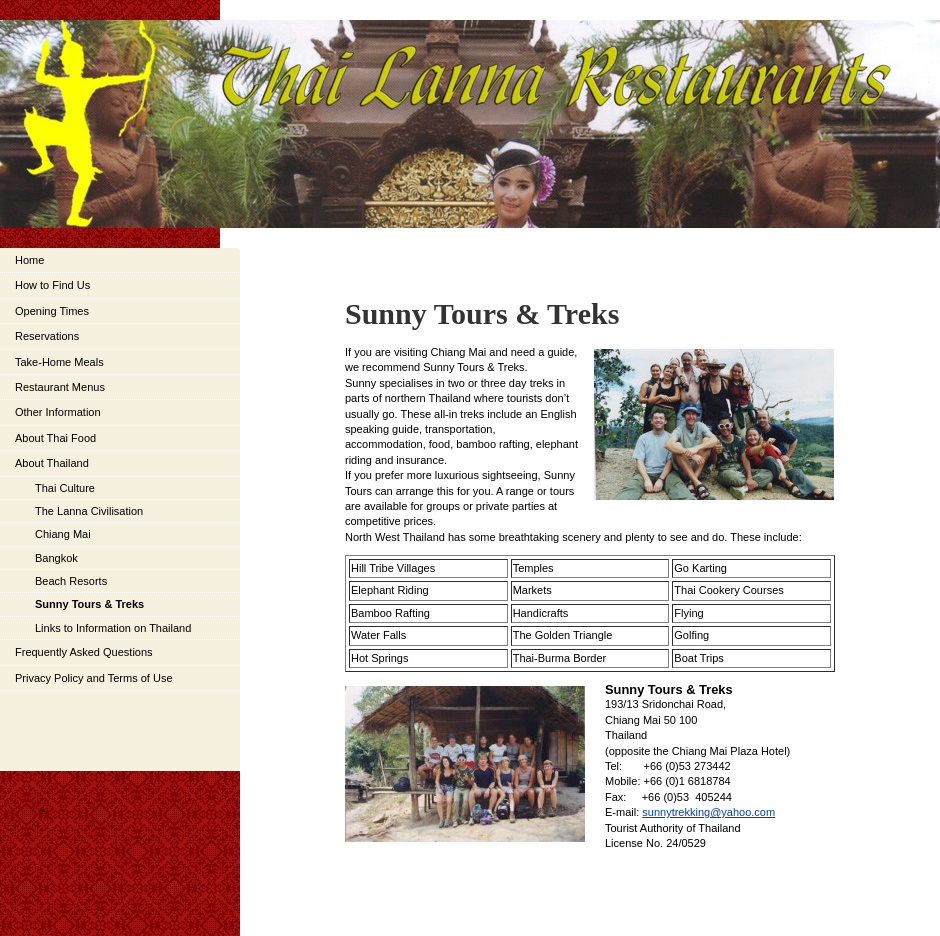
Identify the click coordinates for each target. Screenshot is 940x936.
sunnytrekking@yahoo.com (708, 812)
